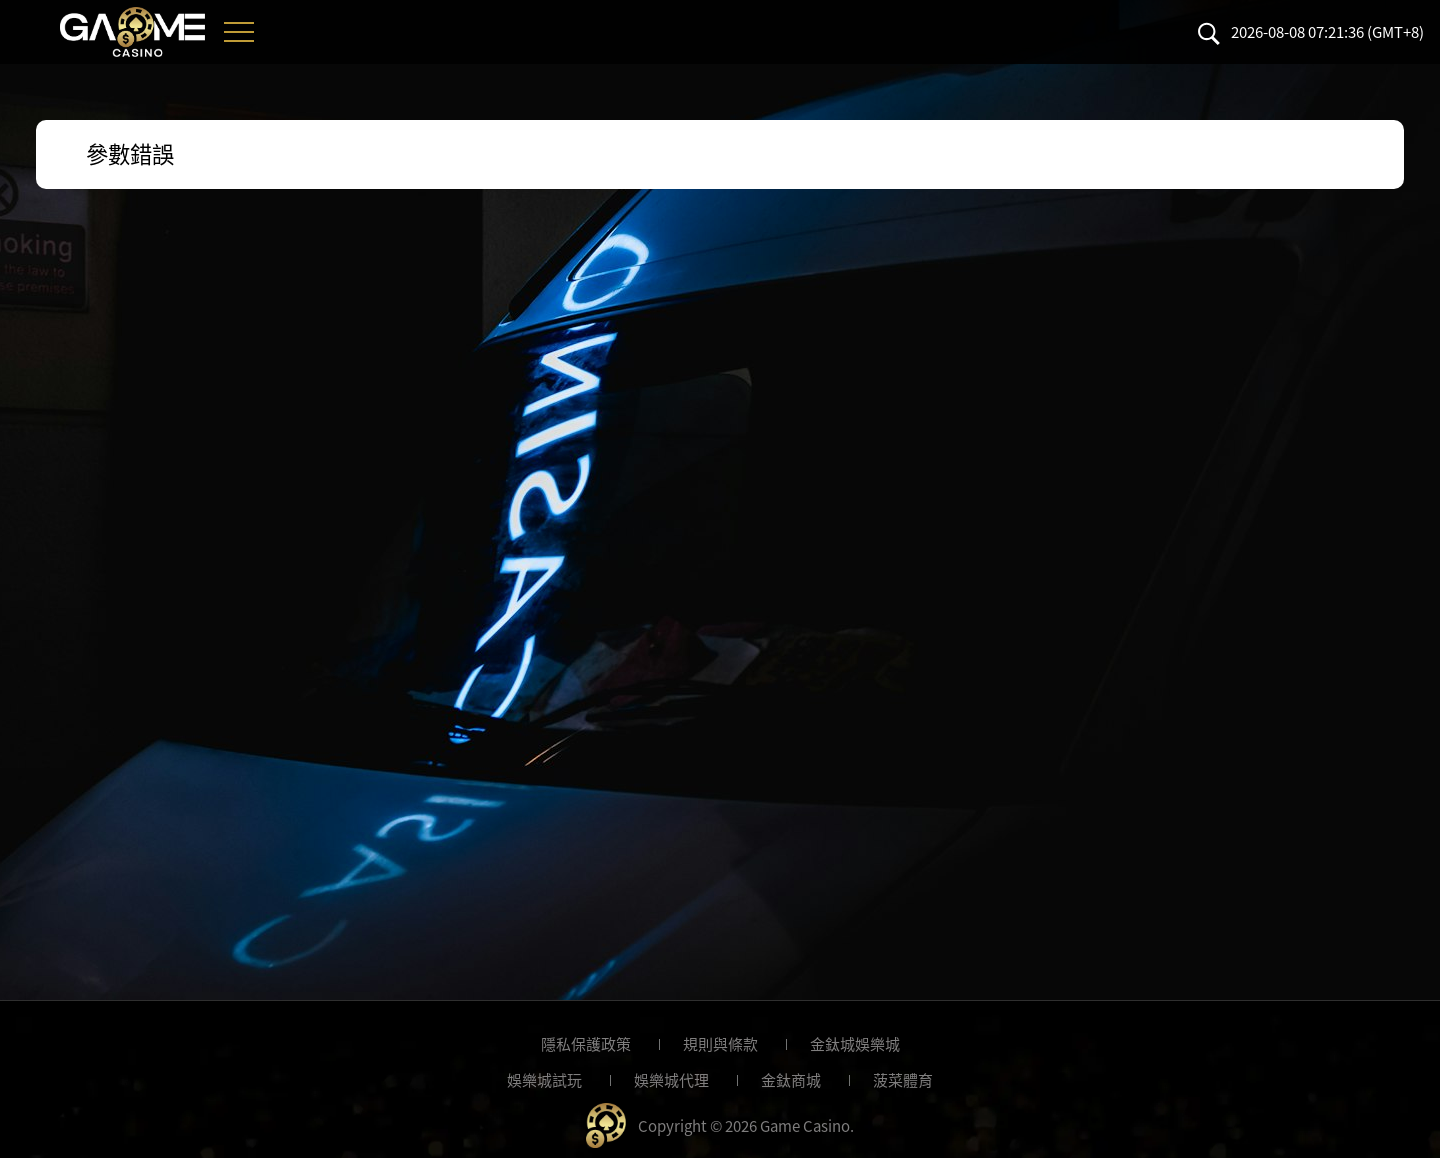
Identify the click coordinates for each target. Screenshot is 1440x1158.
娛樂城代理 (671, 1080)
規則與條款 (720, 1044)
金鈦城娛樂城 (855, 1044)
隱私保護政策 (586, 1044)
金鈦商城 (791, 1080)
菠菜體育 (903, 1080)
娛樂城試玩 (544, 1080)
